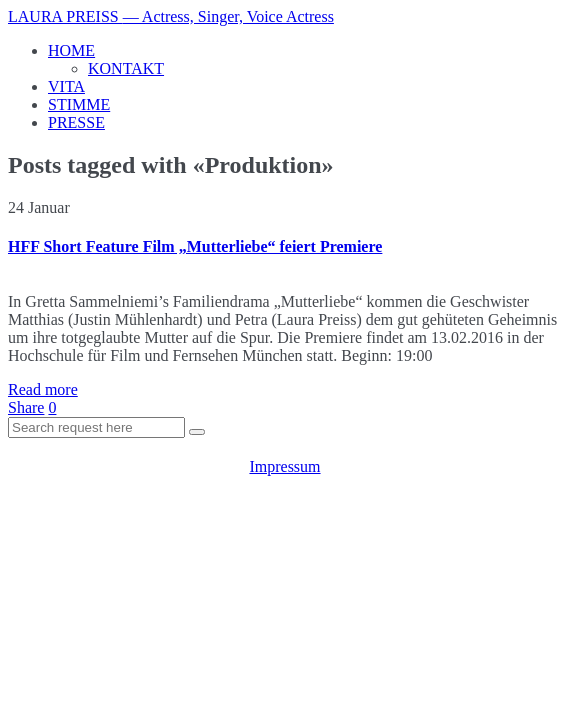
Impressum (284, 466)
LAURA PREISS (171, 16)
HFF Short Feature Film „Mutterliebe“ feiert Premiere (195, 246)
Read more (43, 389)
